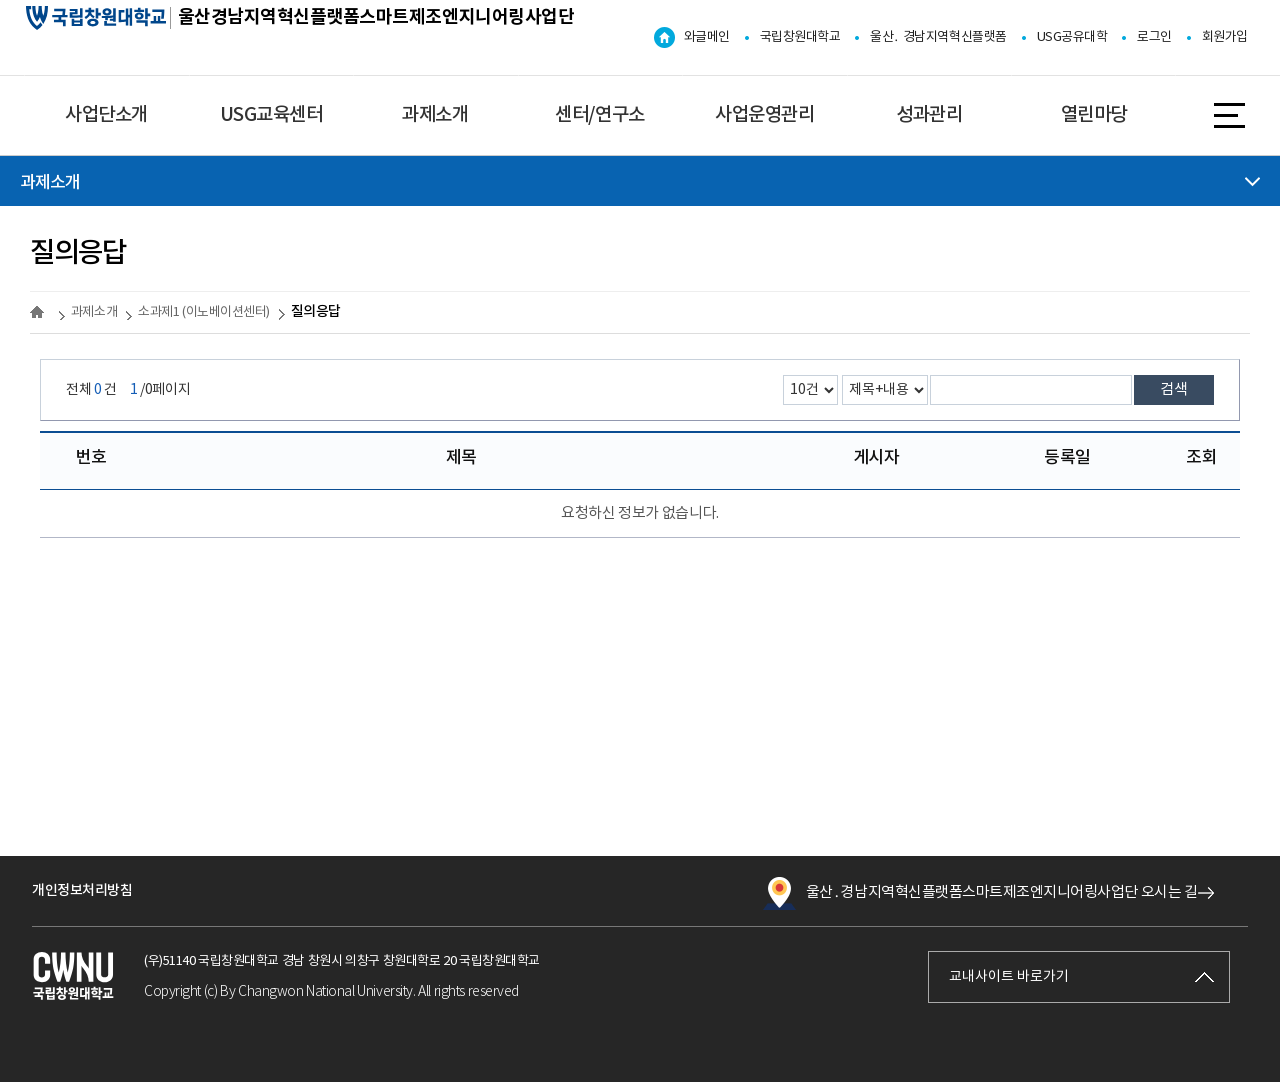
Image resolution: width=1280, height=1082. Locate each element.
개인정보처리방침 (82, 890)
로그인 (1154, 37)
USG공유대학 (1072, 37)
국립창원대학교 (800, 37)
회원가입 (1225, 37)
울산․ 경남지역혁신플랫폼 (938, 37)
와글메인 (707, 37)
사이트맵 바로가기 (1229, 113)
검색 (1174, 389)
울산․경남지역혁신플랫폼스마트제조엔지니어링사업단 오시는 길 (980, 893)
